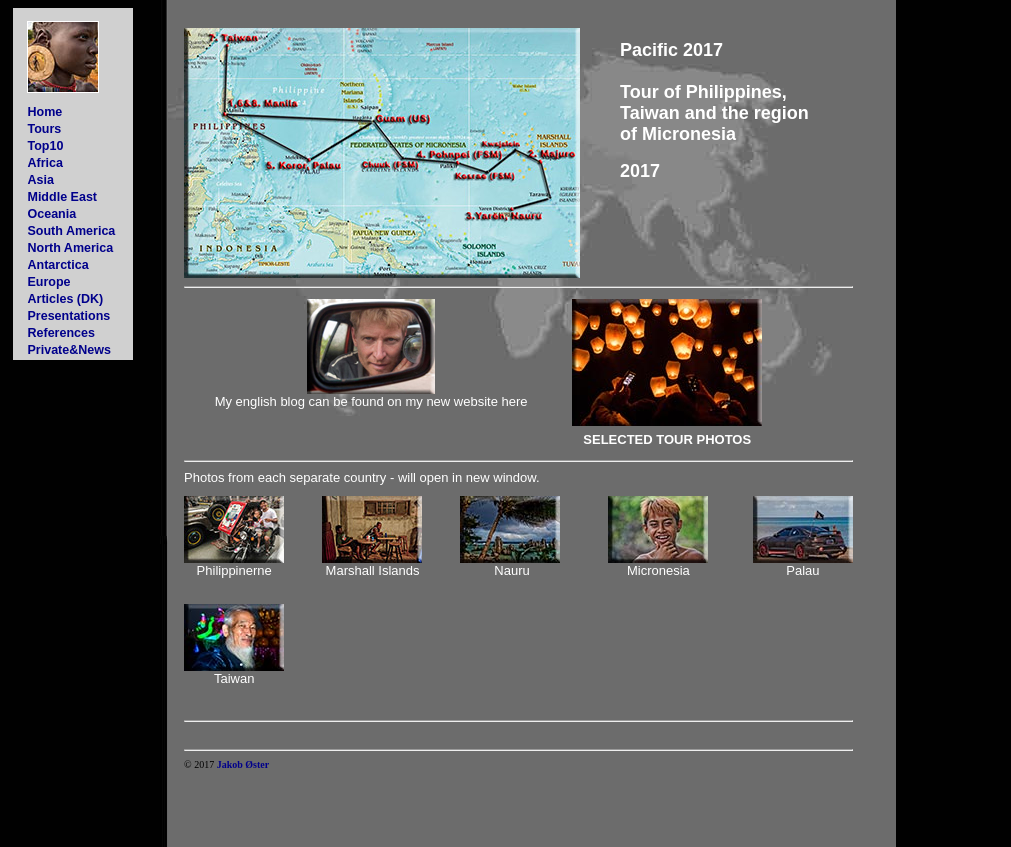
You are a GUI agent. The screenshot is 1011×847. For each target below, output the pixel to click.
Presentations (68, 316)
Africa (44, 163)
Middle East (62, 197)
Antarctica (57, 265)
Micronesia (658, 570)
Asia (40, 180)
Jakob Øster (243, 764)
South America (71, 231)
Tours (44, 129)
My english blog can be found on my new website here (371, 401)
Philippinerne (234, 570)
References (61, 333)
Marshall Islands (373, 570)
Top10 (45, 146)
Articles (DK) (65, 299)
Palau (802, 570)
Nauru (511, 570)
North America (70, 248)
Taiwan (234, 678)
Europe (48, 282)
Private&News (68, 350)
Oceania (51, 214)
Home (44, 112)
